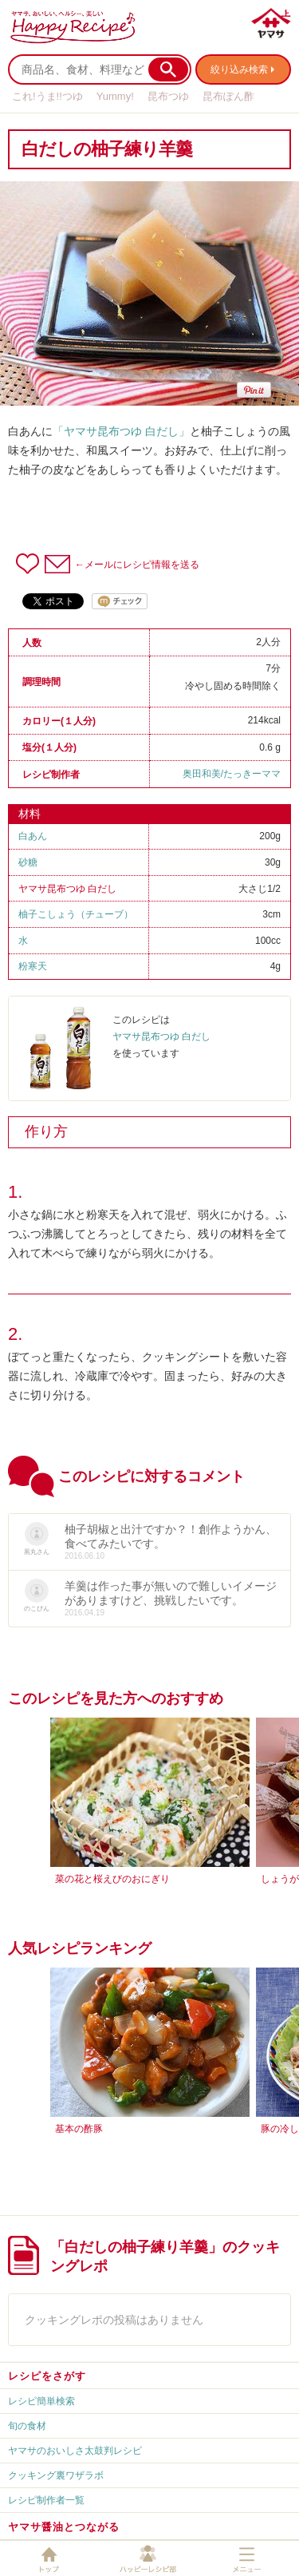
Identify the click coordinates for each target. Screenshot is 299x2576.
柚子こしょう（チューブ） (75, 914)
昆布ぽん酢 (228, 96)
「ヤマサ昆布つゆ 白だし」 (121, 431)
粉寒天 (32, 966)
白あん (32, 836)
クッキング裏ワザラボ (56, 2475)
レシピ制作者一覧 (46, 2500)
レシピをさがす (47, 2376)
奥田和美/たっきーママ (232, 773)
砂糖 (27, 862)
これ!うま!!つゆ (47, 96)
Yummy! (115, 96)
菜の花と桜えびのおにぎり (112, 1878)
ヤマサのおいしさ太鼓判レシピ (75, 2450)
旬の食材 (27, 2425)
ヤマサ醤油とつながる (64, 2527)
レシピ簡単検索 (41, 2401)
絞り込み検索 (239, 69)
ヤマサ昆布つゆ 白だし (67, 888)
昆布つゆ (168, 96)
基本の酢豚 (79, 2128)
